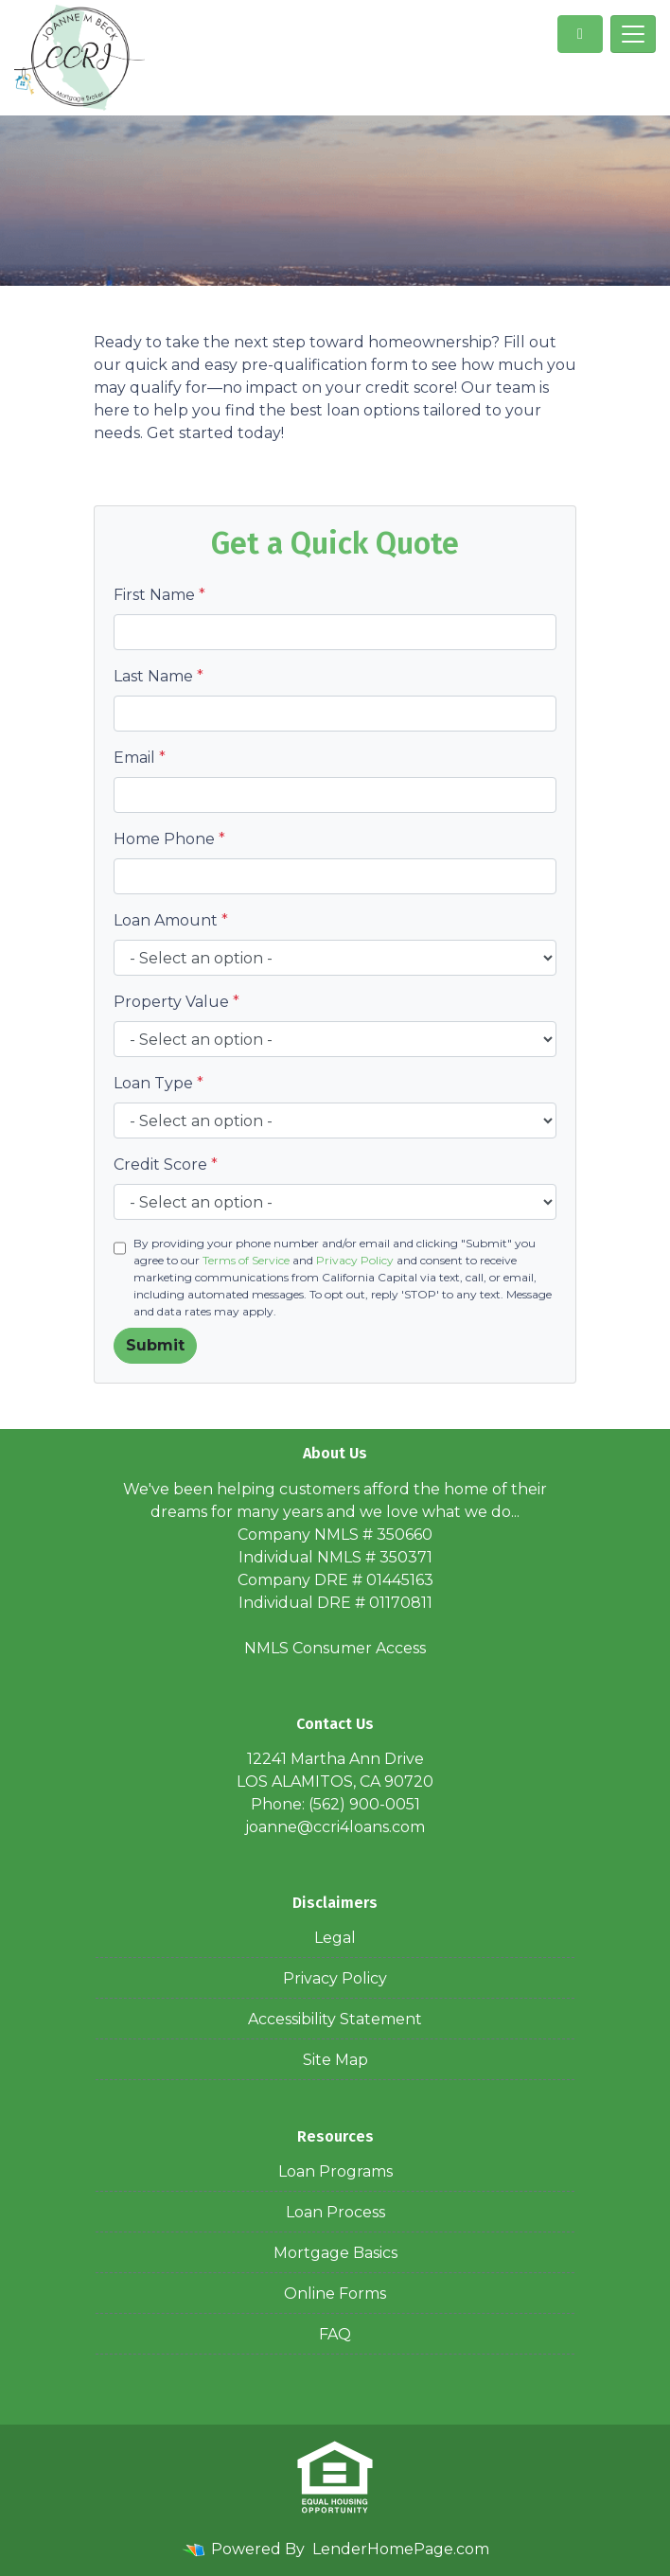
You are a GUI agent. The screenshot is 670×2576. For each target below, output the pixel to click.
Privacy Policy (355, 1260)
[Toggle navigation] (633, 34)
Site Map (335, 2060)
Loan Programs (335, 2171)
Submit (155, 1345)
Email (140, 758)
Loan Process (335, 2212)
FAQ (335, 2334)
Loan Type (158, 1083)
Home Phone (169, 839)
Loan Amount (171, 920)
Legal (335, 1938)
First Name (159, 595)
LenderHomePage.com (400, 2549)
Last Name (158, 676)
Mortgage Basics (335, 2253)
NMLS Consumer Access (335, 1648)
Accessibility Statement (335, 2019)
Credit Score (166, 1164)
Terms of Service (246, 1260)
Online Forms (335, 2294)
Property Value (176, 1002)
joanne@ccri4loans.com (335, 1827)
